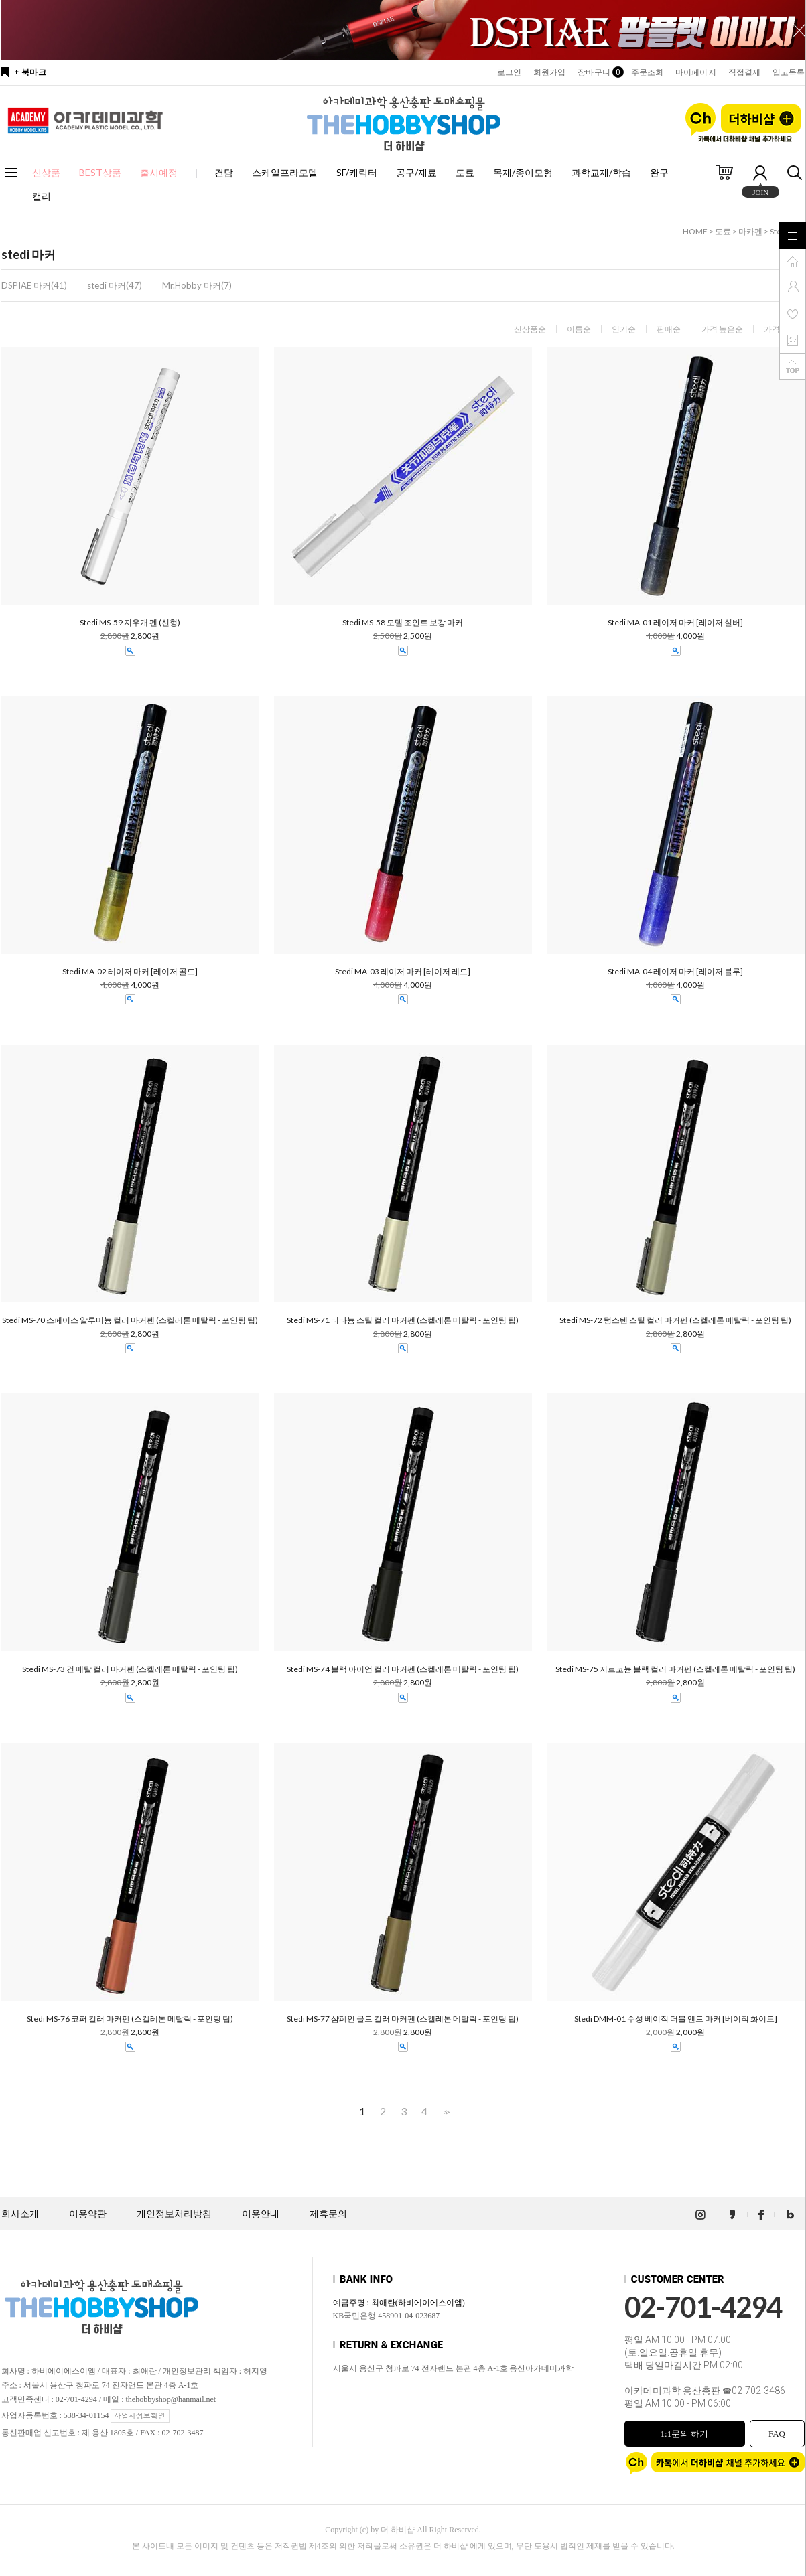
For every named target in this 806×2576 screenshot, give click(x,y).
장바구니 (598, 72)
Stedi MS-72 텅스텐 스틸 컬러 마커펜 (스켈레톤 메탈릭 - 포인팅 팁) (675, 1320)
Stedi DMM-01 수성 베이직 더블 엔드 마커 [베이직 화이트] (675, 2019)
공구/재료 (416, 172)
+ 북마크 (30, 72)
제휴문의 (328, 2214)
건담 (223, 172)
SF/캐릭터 (356, 172)
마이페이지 (695, 72)
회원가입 (549, 72)
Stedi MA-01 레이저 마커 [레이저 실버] (675, 622)
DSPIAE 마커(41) (34, 285)
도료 (465, 172)
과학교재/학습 (601, 172)
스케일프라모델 (285, 172)
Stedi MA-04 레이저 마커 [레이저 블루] (675, 971)
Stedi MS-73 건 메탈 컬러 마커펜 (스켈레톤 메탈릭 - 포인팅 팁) (130, 1669)
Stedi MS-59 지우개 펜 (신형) (130, 622)
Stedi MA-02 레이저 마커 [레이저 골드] (130, 971)
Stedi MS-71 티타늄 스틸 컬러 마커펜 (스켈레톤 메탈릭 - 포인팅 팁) (403, 1320)
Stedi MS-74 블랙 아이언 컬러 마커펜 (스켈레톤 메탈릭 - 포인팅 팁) (403, 1669)
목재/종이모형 (523, 172)
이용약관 (88, 2214)
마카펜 (750, 231)
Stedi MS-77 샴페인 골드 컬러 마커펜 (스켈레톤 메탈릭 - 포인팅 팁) (403, 2019)
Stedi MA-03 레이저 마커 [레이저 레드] (402, 971)
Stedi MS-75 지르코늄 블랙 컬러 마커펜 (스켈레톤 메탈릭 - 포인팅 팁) (675, 1669)
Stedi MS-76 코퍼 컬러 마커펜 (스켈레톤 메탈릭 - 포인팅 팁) (130, 2019)
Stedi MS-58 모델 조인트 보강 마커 (402, 622)
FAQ (776, 2434)
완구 (659, 172)
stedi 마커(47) (114, 285)
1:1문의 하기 (685, 2434)
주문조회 (647, 72)
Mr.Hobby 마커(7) (197, 285)
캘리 (41, 196)
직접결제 (744, 72)
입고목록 (789, 72)
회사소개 (20, 2214)
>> (445, 2112)
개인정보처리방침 (174, 2214)
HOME (695, 231)
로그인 (509, 72)
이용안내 (260, 2214)
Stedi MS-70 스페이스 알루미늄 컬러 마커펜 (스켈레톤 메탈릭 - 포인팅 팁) (130, 1320)
